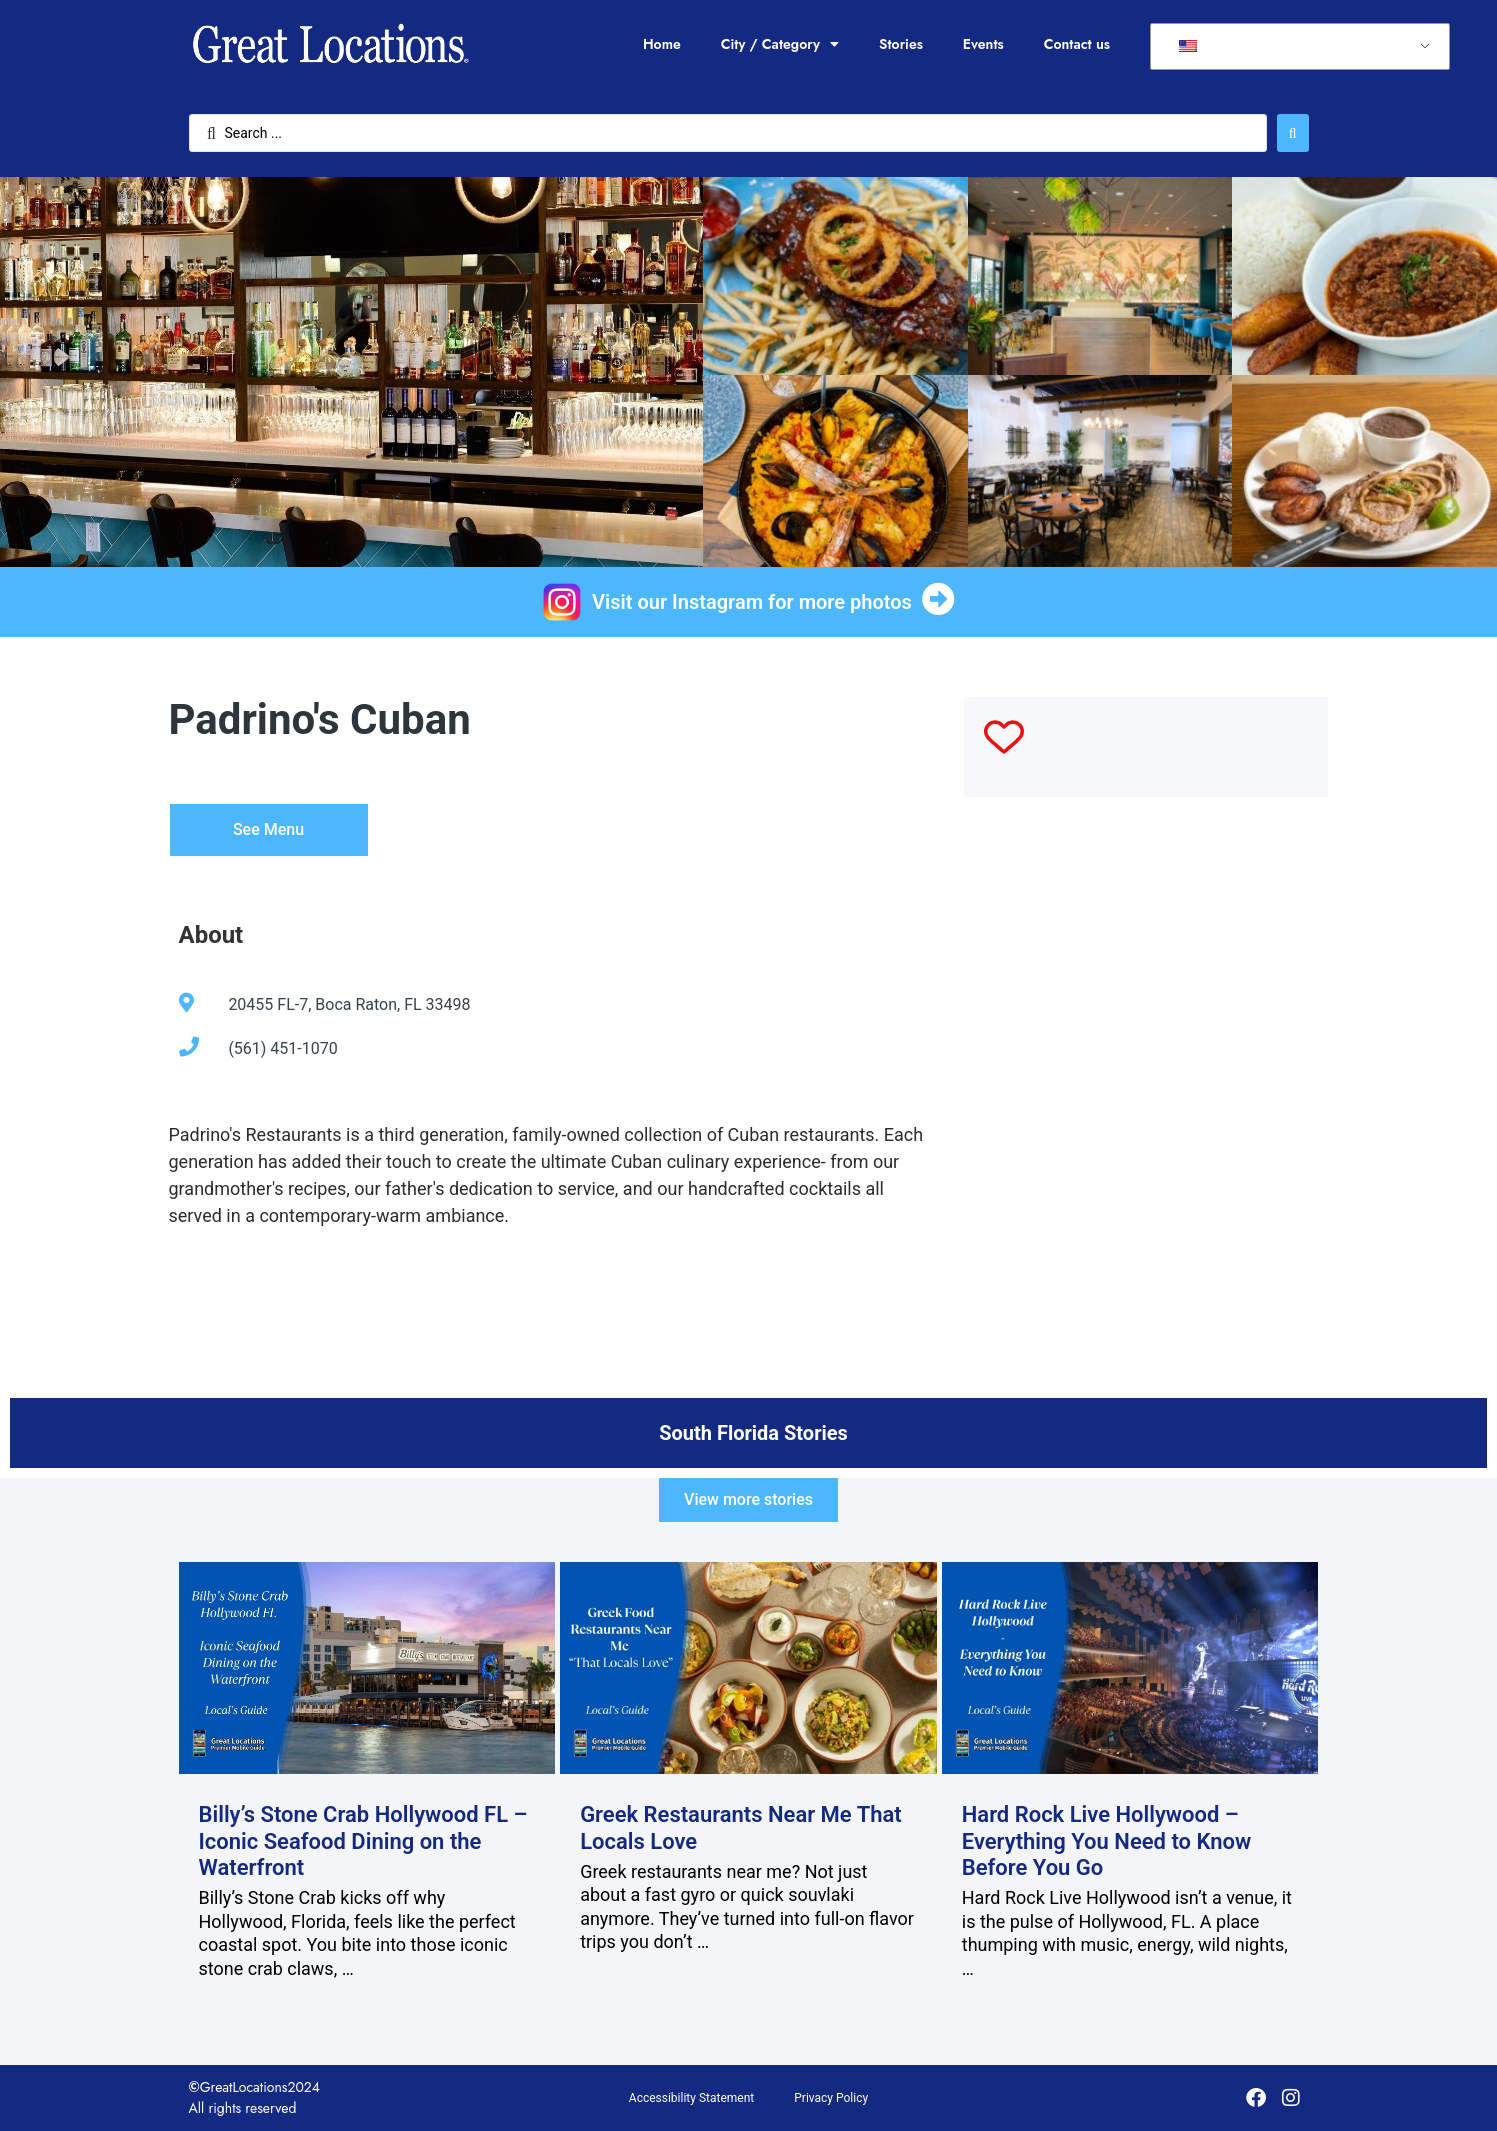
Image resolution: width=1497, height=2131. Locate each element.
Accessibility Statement (691, 2098)
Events (983, 44)
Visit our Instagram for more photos (752, 602)
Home (662, 44)
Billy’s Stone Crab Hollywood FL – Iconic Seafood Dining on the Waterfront (363, 1841)
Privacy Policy (831, 2098)
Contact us (1077, 44)
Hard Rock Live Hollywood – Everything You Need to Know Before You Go (1107, 1841)
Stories (901, 44)
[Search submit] (1293, 133)
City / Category (780, 44)
